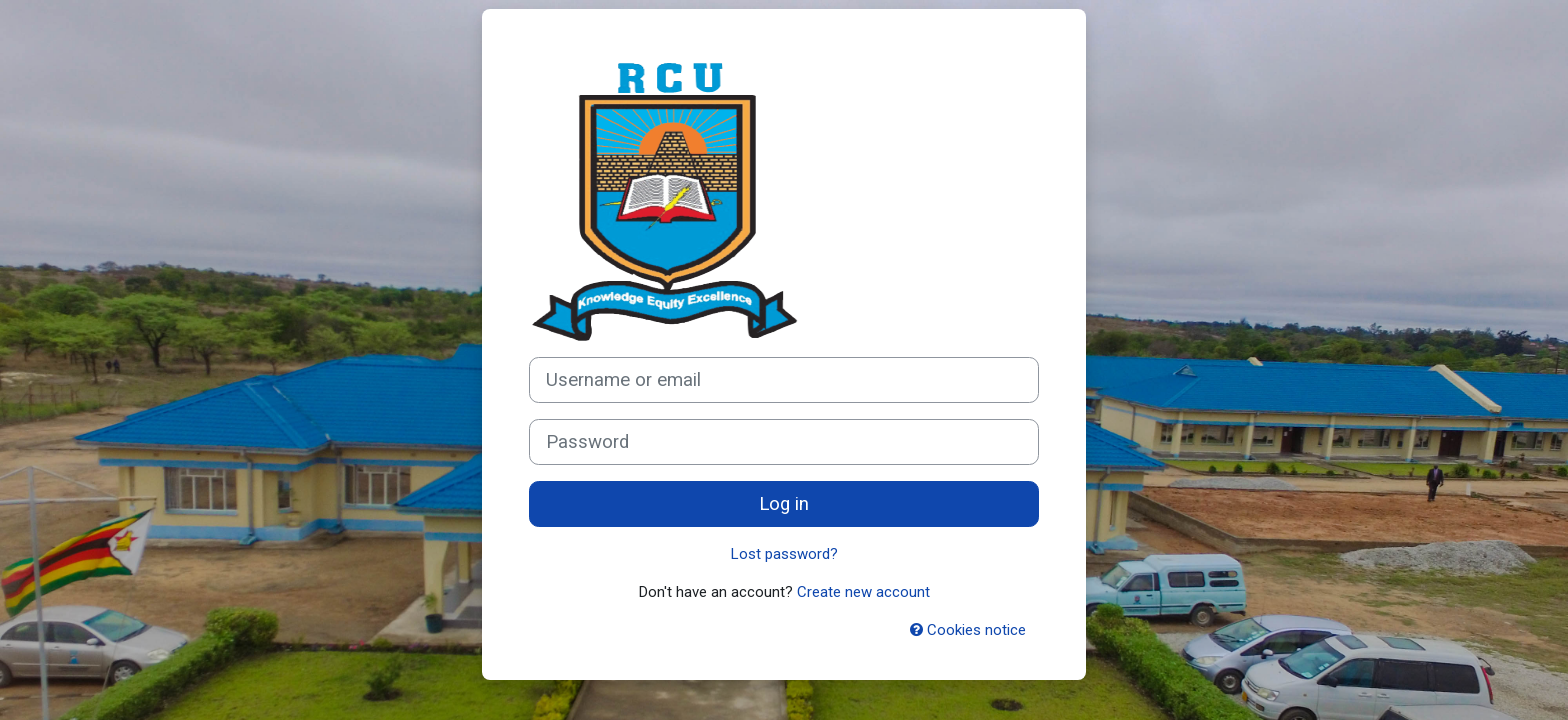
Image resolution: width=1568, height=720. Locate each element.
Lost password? (784, 554)
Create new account (863, 592)
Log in (784, 504)
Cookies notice (968, 630)
